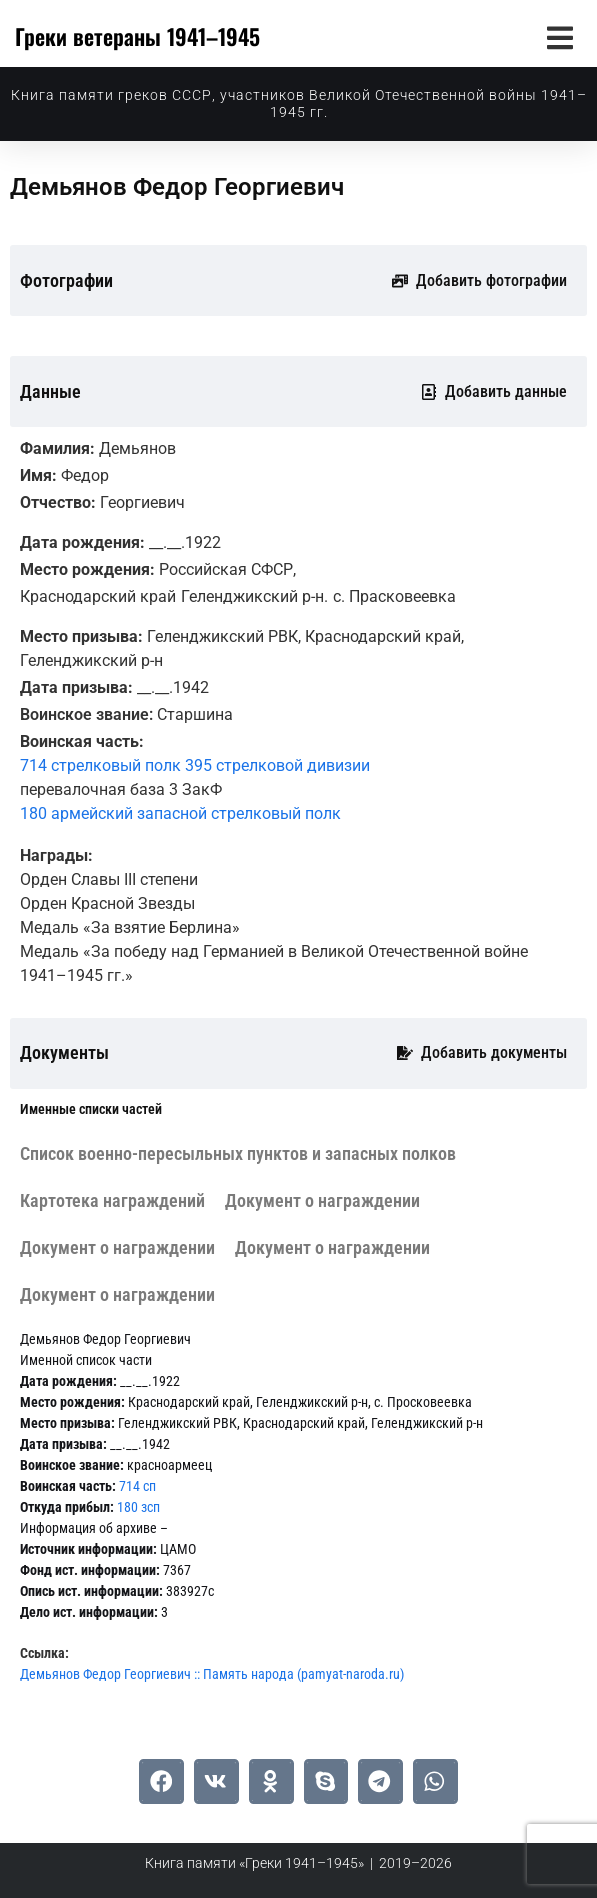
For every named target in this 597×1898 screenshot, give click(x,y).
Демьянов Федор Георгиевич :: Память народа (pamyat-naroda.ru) (212, 1674)
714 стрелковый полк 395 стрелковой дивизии (195, 765)
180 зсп (138, 1507)
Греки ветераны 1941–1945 (137, 36)
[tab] (91, 1109)
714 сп (137, 1486)
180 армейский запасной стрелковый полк (180, 813)
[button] (559, 37)
